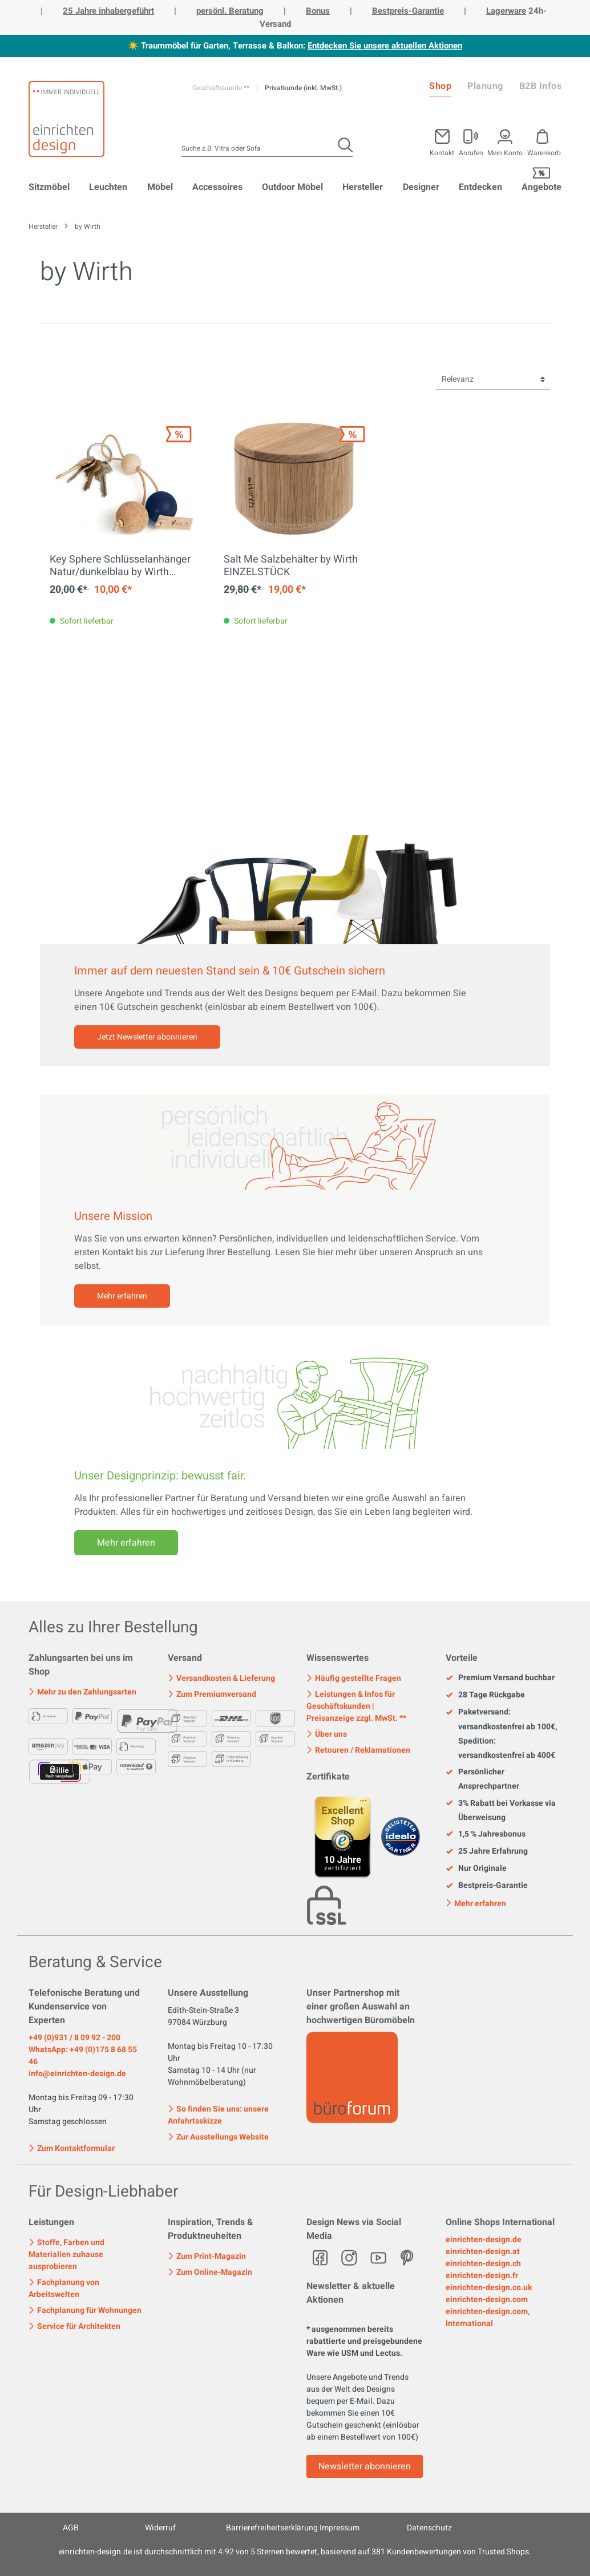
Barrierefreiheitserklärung (272, 2528)
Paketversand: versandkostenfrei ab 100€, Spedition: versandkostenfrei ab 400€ (501, 1733)
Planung (485, 86)
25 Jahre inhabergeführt (108, 11)
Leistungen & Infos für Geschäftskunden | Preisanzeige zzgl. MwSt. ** (356, 1706)
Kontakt (442, 152)
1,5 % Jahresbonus (486, 1834)
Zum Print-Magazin (207, 2256)
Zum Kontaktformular (72, 2147)
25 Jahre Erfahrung (487, 1851)
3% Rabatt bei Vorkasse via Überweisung (501, 1810)
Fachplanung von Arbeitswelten (64, 2288)
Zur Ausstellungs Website (218, 2137)
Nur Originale (476, 1868)
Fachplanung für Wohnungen (85, 2310)
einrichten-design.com (487, 2300)
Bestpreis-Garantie (408, 11)
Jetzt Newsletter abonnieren (147, 1037)
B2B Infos (540, 86)
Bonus (318, 11)
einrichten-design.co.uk (489, 2288)
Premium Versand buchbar (500, 1678)
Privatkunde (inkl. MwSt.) (303, 88)
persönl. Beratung (230, 11)
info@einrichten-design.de (77, 2074)
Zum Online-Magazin (210, 2272)
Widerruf (160, 2528)
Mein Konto (505, 152)
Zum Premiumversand (212, 1694)
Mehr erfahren (122, 1296)
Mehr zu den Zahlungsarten (82, 1692)
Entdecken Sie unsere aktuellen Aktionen (385, 45)
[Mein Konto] (471, 140)
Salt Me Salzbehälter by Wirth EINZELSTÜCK (291, 566)
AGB (71, 2528)
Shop (440, 86)
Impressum (339, 2528)
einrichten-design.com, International (488, 2318)
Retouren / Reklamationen (358, 1750)
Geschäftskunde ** (221, 88)
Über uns (326, 1734)
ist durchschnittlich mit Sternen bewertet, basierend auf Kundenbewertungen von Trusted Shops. (295, 2552)
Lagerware (506, 11)
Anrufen (471, 152)
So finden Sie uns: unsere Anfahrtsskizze (218, 2115)
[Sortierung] (493, 380)
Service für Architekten (74, 2326)
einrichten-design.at (483, 2252)
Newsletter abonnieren (364, 2466)
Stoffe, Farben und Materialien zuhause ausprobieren (66, 2254)
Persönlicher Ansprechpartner (482, 1779)
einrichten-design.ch (483, 2264)
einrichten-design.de (484, 2240)
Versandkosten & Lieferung (221, 1678)
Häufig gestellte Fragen (353, 1678)
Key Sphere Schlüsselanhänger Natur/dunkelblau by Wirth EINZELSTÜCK (120, 566)
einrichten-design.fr (482, 2276)
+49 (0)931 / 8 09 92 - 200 (74, 2038)
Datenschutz (429, 2528)
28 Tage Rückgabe (485, 1695)
